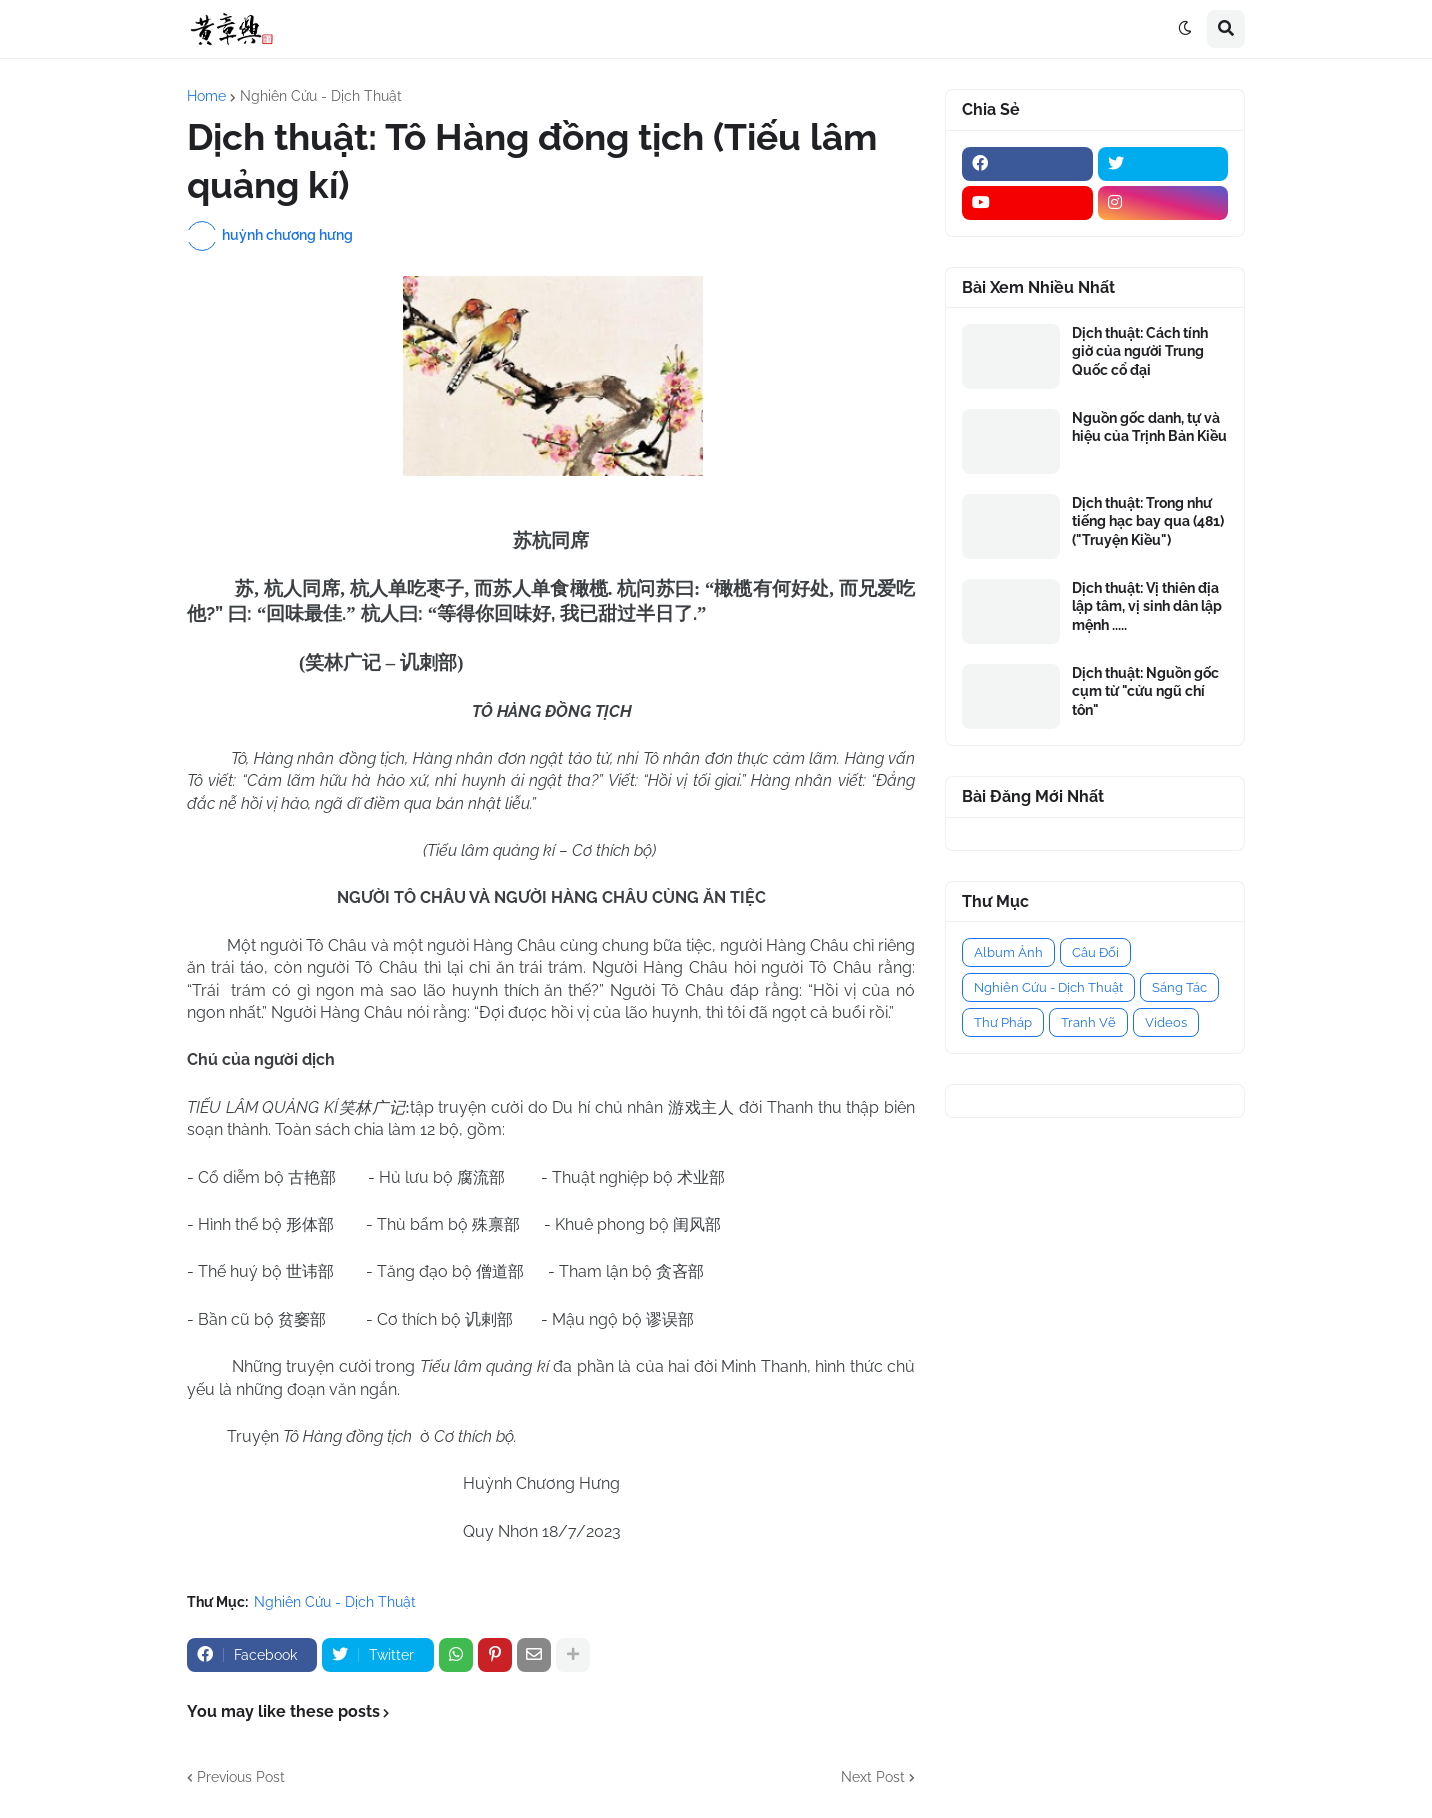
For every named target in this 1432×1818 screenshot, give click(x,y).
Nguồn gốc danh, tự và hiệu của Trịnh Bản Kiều (1149, 427)
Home (206, 96)
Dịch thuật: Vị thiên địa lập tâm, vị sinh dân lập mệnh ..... (1147, 606)
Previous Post (241, 1777)
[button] (1185, 29)
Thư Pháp (1003, 1022)
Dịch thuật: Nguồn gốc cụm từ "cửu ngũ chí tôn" (1145, 691)
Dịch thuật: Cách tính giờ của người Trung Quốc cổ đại (1140, 351)
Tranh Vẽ (1088, 1022)
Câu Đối (1095, 952)
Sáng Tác (1179, 987)
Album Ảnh (1008, 952)
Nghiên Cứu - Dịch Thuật (321, 96)
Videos (1166, 1022)
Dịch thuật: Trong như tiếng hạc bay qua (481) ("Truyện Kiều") (1148, 521)
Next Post (873, 1777)
